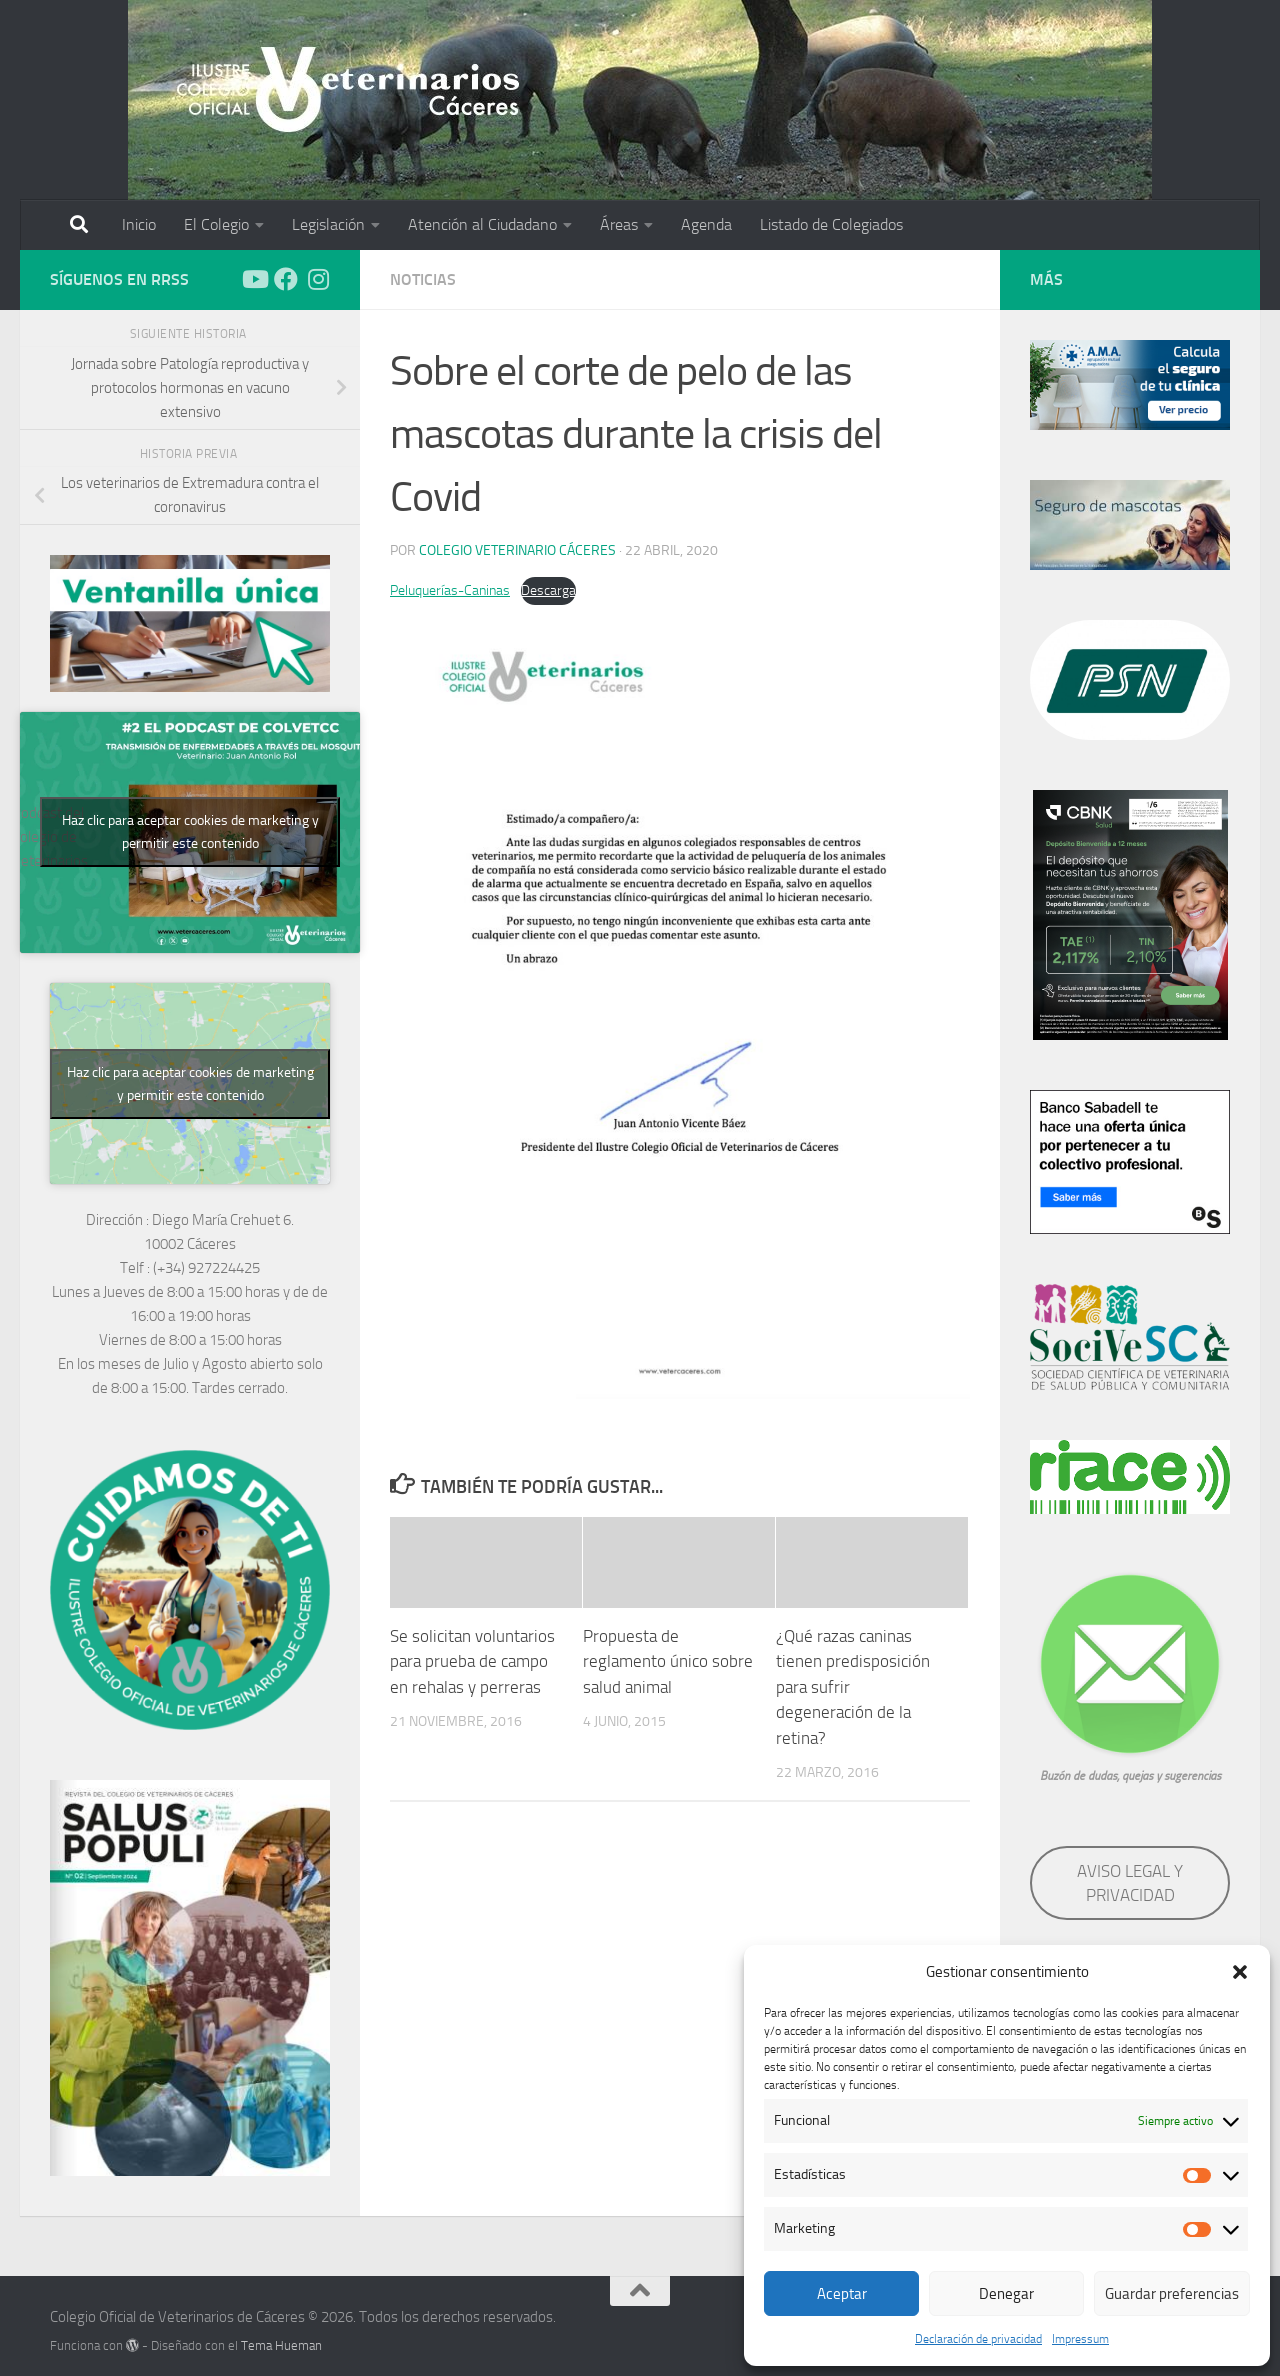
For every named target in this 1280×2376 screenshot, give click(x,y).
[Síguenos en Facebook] (286, 279)
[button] (1240, 1972)
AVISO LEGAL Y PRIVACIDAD (1130, 1883)
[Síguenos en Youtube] (254, 279)
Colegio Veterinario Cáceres (517, 550)
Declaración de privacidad (978, 2339)
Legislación (328, 224)
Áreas (619, 224)
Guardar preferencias (1172, 2294)
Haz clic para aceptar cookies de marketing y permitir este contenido (190, 832)
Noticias (423, 279)
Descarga (548, 590)
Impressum (1080, 2339)
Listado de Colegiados (831, 224)
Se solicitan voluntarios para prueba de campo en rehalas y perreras (472, 1661)
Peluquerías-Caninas (450, 590)
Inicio (139, 224)
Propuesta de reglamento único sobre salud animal (668, 1661)
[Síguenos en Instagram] (318, 279)
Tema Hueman (281, 2345)
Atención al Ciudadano (482, 224)
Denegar (1006, 2294)
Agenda (706, 224)
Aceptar (842, 2294)
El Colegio (216, 224)
